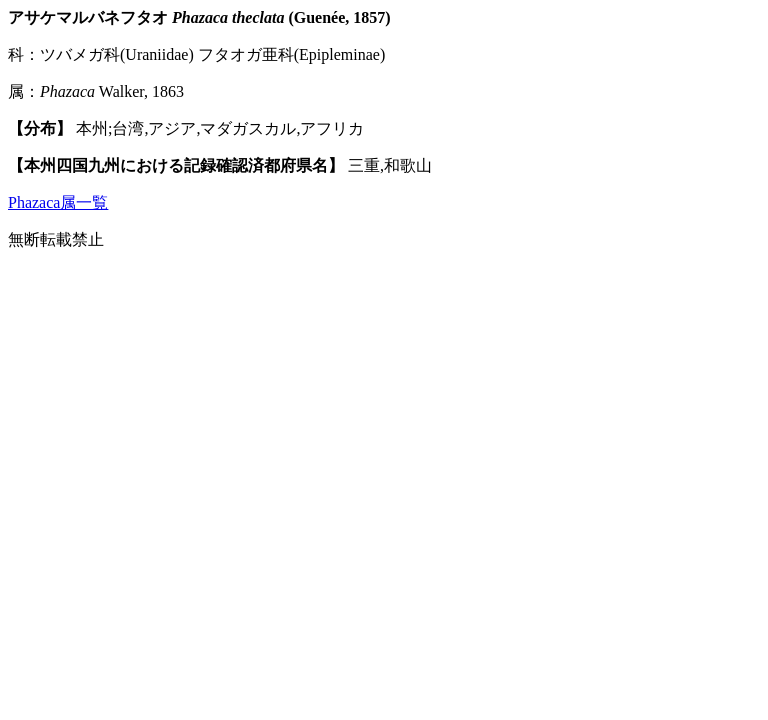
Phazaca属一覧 (58, 202)
